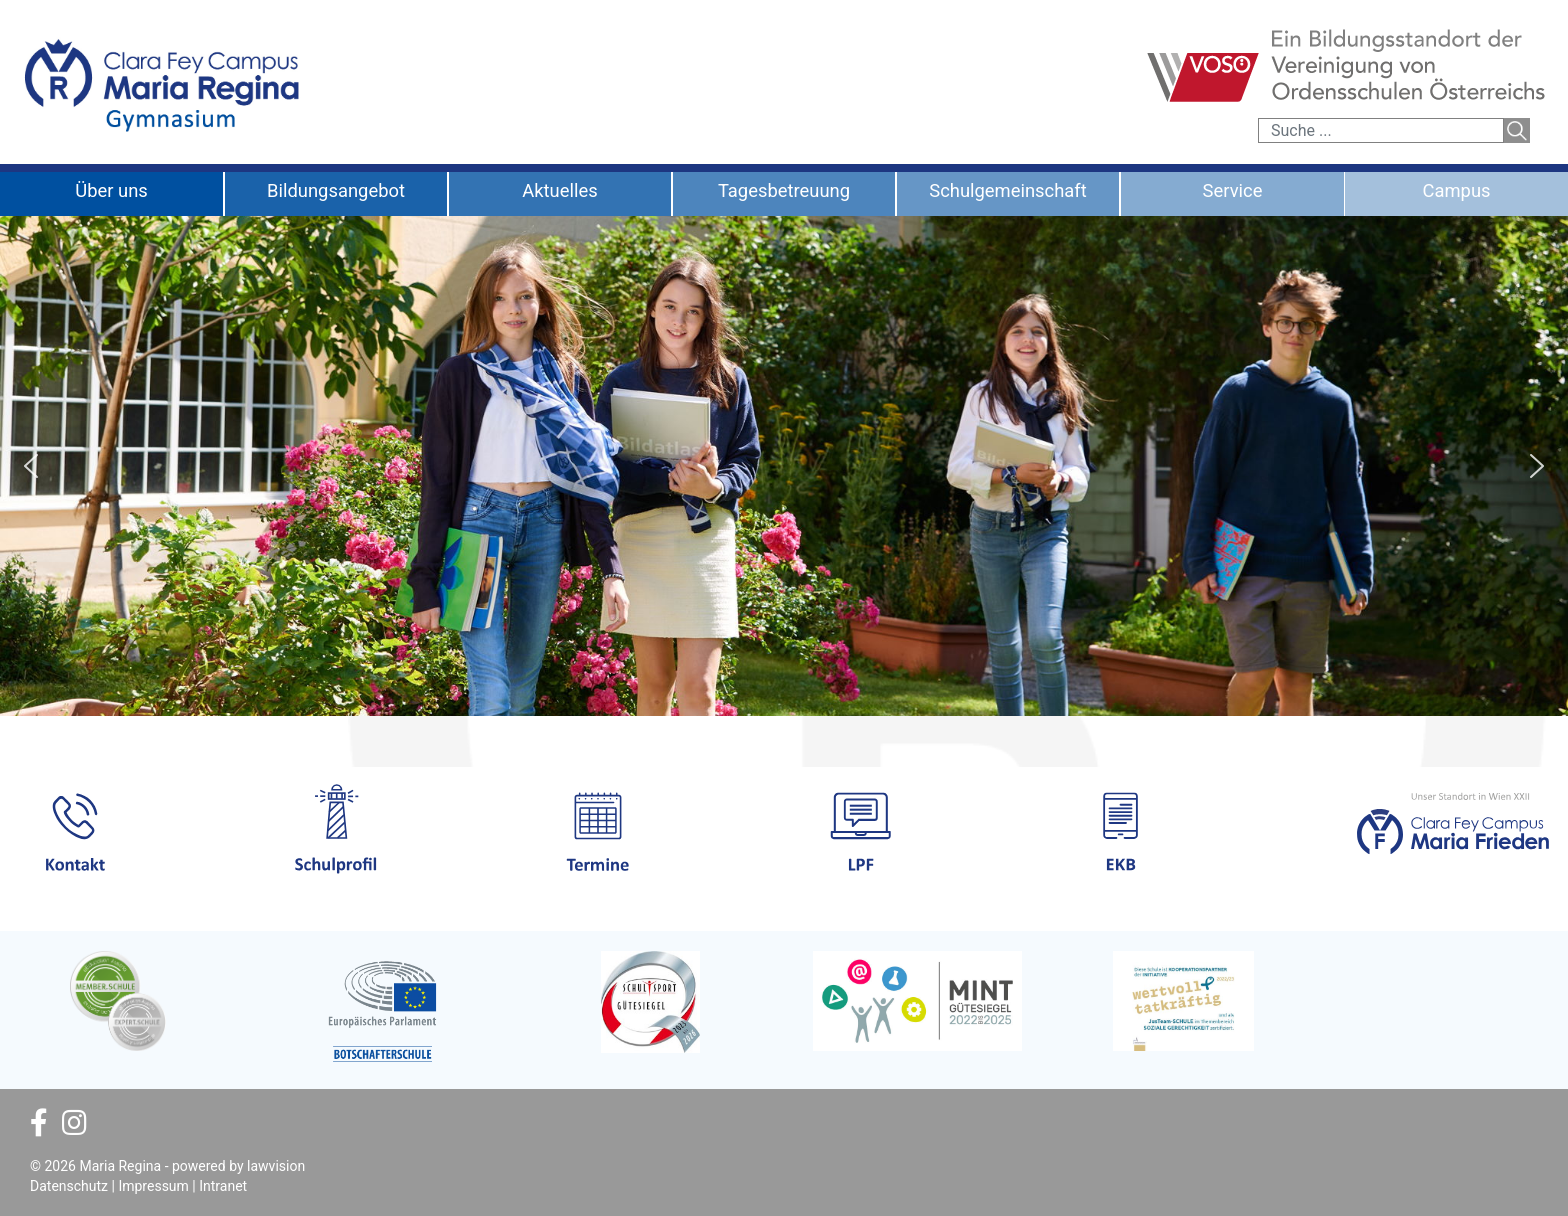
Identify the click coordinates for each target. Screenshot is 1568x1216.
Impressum (153, 1186)
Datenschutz (69, 1186)
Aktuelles (559, 191)
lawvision (276, 1166)
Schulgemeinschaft (1008, 191)
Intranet (223, 1186)
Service (1233, 191)
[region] (784, 466)
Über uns (111, 191)
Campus (1456, 191)
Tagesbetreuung (784, 191)
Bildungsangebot (336, 191)
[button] (31, 466)
